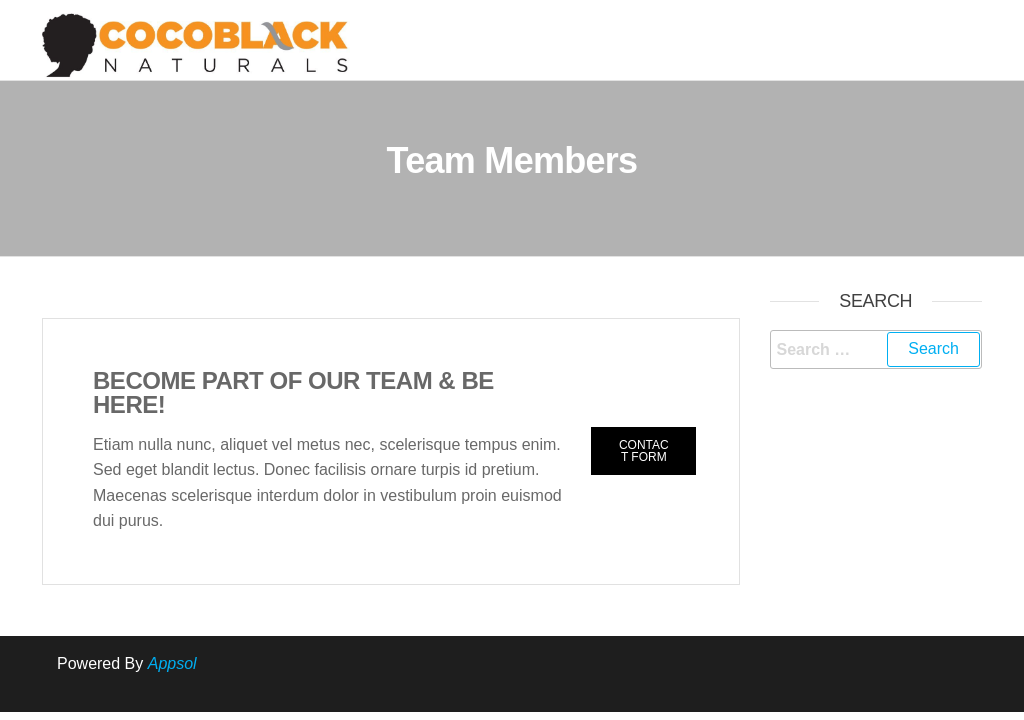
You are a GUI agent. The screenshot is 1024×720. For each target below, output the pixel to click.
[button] (643, 451)
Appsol (172, 663)
